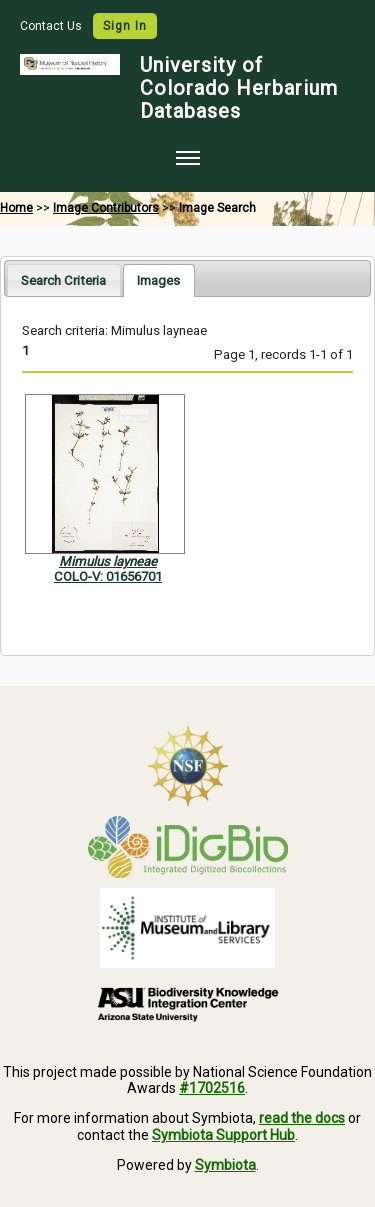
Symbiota (225, 1165)
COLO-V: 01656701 (108, 576)
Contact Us (52, 26)
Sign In (125, 26)
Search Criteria (63, 280)
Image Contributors (106, 208)
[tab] (63, 279)
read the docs (302, 1118)
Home (16, 208)
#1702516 (212, 1088)
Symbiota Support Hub (223, 1135)
